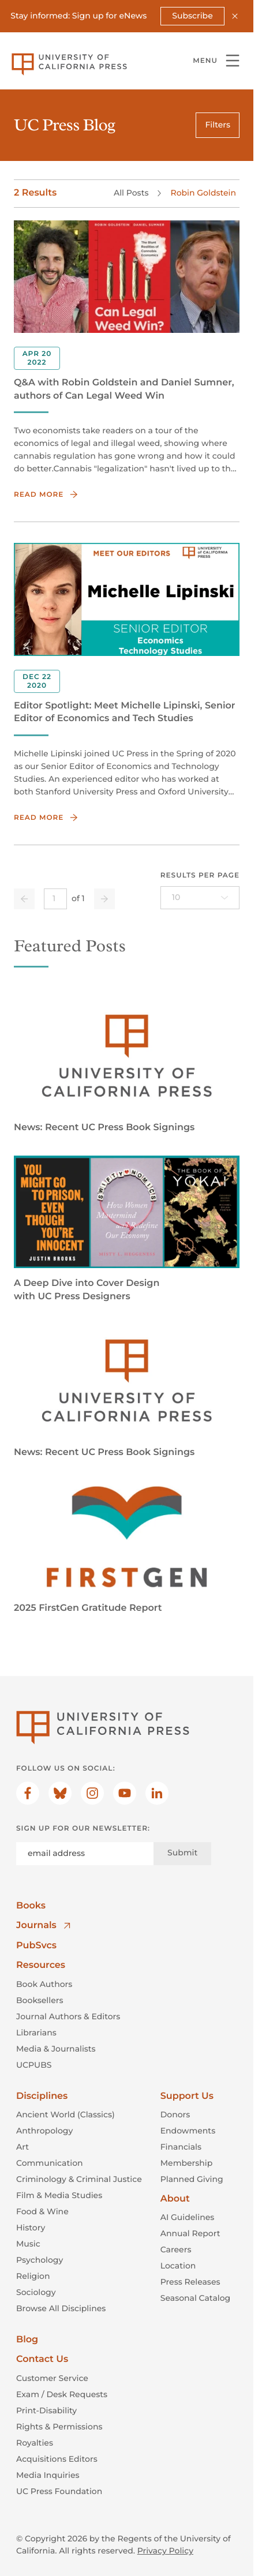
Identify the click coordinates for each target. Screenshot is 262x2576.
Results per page (199, 875)
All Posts (131, 193)
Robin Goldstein (203, 193)
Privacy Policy (165, 2550)
